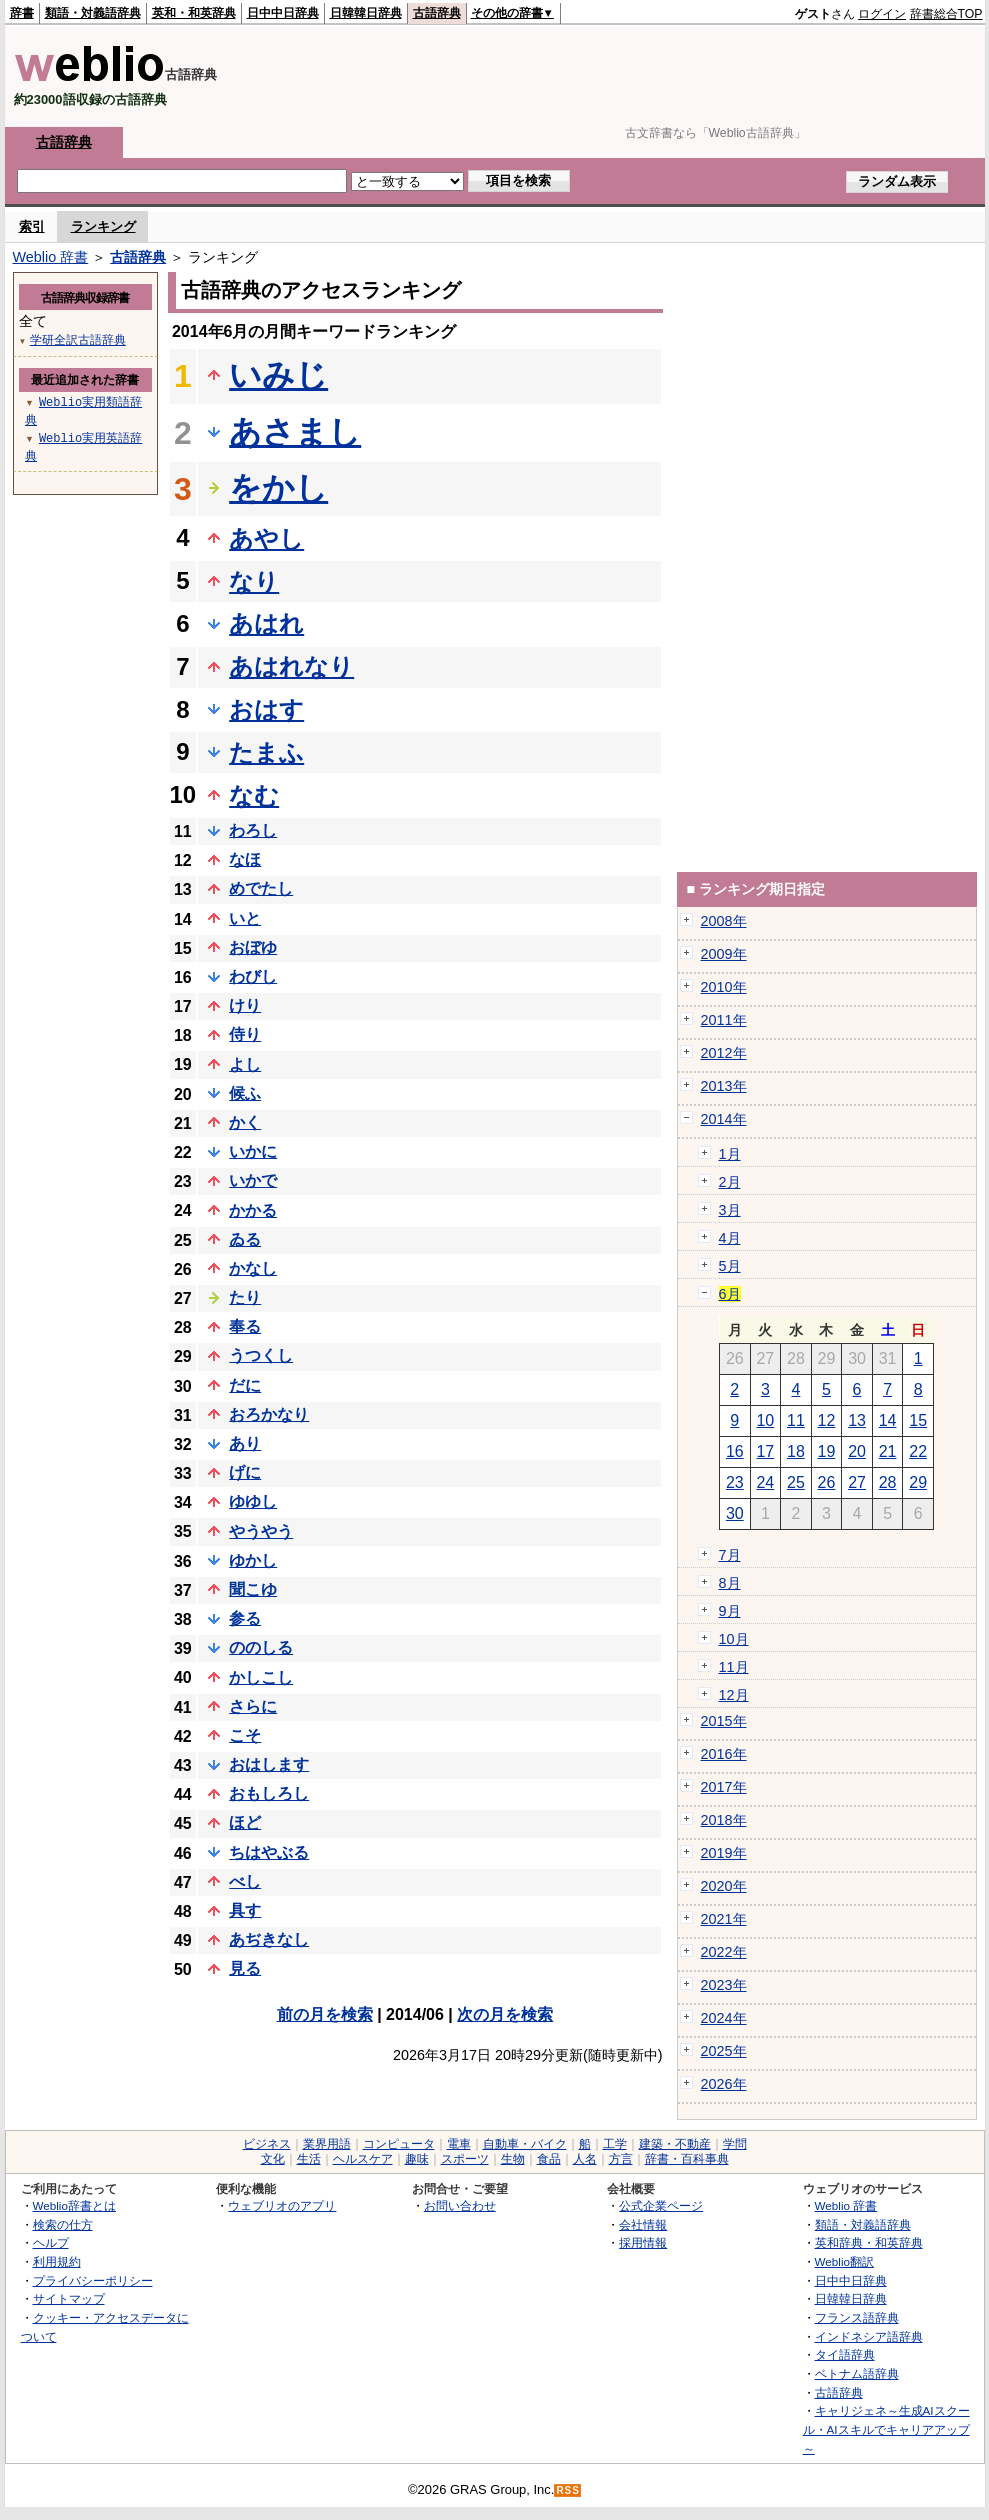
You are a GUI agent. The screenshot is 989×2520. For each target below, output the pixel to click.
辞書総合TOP (946, 14)
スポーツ (465, 2159)
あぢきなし (269, 1939)
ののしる (261, 1647)
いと (245, 918)
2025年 (724, 2051)
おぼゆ (253, 947)
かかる (253, 1210)
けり (245, 1005)
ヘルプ (51, 2242)
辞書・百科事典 (687, 2159)
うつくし (261, 1355)
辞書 (22, 13)
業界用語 (327, 2144)
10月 (734, 1639)
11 (796, 1420)
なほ (245, 859)
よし (245, 1064)
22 (918, 1451)
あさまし (295, 432)
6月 (730, 1294)
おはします (269, 1764)
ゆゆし (253, 1501)
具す (245, 1910)
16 (735, 1451)
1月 (730, 1154)
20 (857, 1451)
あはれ (266, 623)
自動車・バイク (525, 2144)
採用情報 (643, 2242)
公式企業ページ (661, 2205)
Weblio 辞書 (51, 257)
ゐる (245, 1239)
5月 (730, 1266)
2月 (730, 1182)
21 (888, 1451)
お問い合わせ (460, 2205)
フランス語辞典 (857, 2317)
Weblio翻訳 (844, 2261)
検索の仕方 (63, 2224)
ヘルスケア (363, 2159)
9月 (730, 1611)
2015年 (724, 1721)
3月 (730, 1210)
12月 (734, 1695)
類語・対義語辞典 (93, 13)
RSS (568, 2490)
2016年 (724, 1754)
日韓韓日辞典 (366, 13)
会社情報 (643, 2224)
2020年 (724, 1886)
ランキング (103, 226)
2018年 (724, 1820)
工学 (615, 2144)
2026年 (724, 2084)
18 (796, 1451)
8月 (730, 1583)
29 (918, 1482)
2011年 (724, 1020)
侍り (245, 1034)
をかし (278, 488)
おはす (266, 709)
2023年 (724, 1985)
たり (245, 1297)
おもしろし (269, 1793)
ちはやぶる (269, 1852)
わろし (253, 830)
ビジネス (267, 2144)
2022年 (724, 1952)
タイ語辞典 (845, 2354)
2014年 (724, 1119)
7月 (730, 1555)
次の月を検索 (505, 2014)
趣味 (417, 2159)
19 (827, 1451)
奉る (245, 1326)
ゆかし (253, 1560)
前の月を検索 (325, 2014)
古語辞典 (437, 13)
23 (735, 1482)
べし (245, 1881)
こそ (245, 1735)
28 (888, 1482)
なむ (254, 795)
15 (918, 1420)
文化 (273, 2159)
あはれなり (291, 666)
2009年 (724, 954)
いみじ (278, 375)
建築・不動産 (675, 2144)
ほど (245, 1822)
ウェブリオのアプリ (282, 2205)
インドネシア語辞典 (869, 2336)
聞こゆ (253, 1589)
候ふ (245, 1093)
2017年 (724, 1787)
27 (857, 1482)
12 (827, 1420)
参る (245, 1618)
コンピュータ (399, 2144)
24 (765, 1482)
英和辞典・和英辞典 (869, 2242)
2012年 (724, 1053)
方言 (621, 2159)
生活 (309, 2159)
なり (254, 581)
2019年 (724, 1853)
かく (245, 1122)
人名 (585, 2159)
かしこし (261, 1677)
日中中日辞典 (283, 13)
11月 (734, 1667)
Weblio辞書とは (74, 2205)
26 (827, 1482)
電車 (459, 2144)
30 (735, 1513)
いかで (253, 1180)
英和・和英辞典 (194, 13)
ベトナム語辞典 (857, 2373)
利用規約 (57, 2261)
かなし (253, 1268)
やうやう (261, 1531)
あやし (266, 538)
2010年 (724, 987)
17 (765, 1451)
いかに (253, 1151)
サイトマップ (69, 2298)
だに (245, 1385)
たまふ (266, 752)
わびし (253, 976)
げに (245, 1472)
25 (796, 1482)
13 (857, 1420)
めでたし (261, 888)
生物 (513, 2159)
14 (888, 1420)
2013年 (724, 1086)
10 (765, 1420)
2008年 (724, 921)
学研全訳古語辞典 (78, 339)
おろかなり (269, 1414)
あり (245, 1443)
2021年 (724, 1919)
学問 (735, 2144)
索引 (32, 226)
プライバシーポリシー (93, 2280)
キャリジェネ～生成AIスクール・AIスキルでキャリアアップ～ (886, 2429)
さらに (253, 1706)
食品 (549, 2159)
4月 (730, 1238)
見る (245, 1968)
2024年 (724, 2018)
